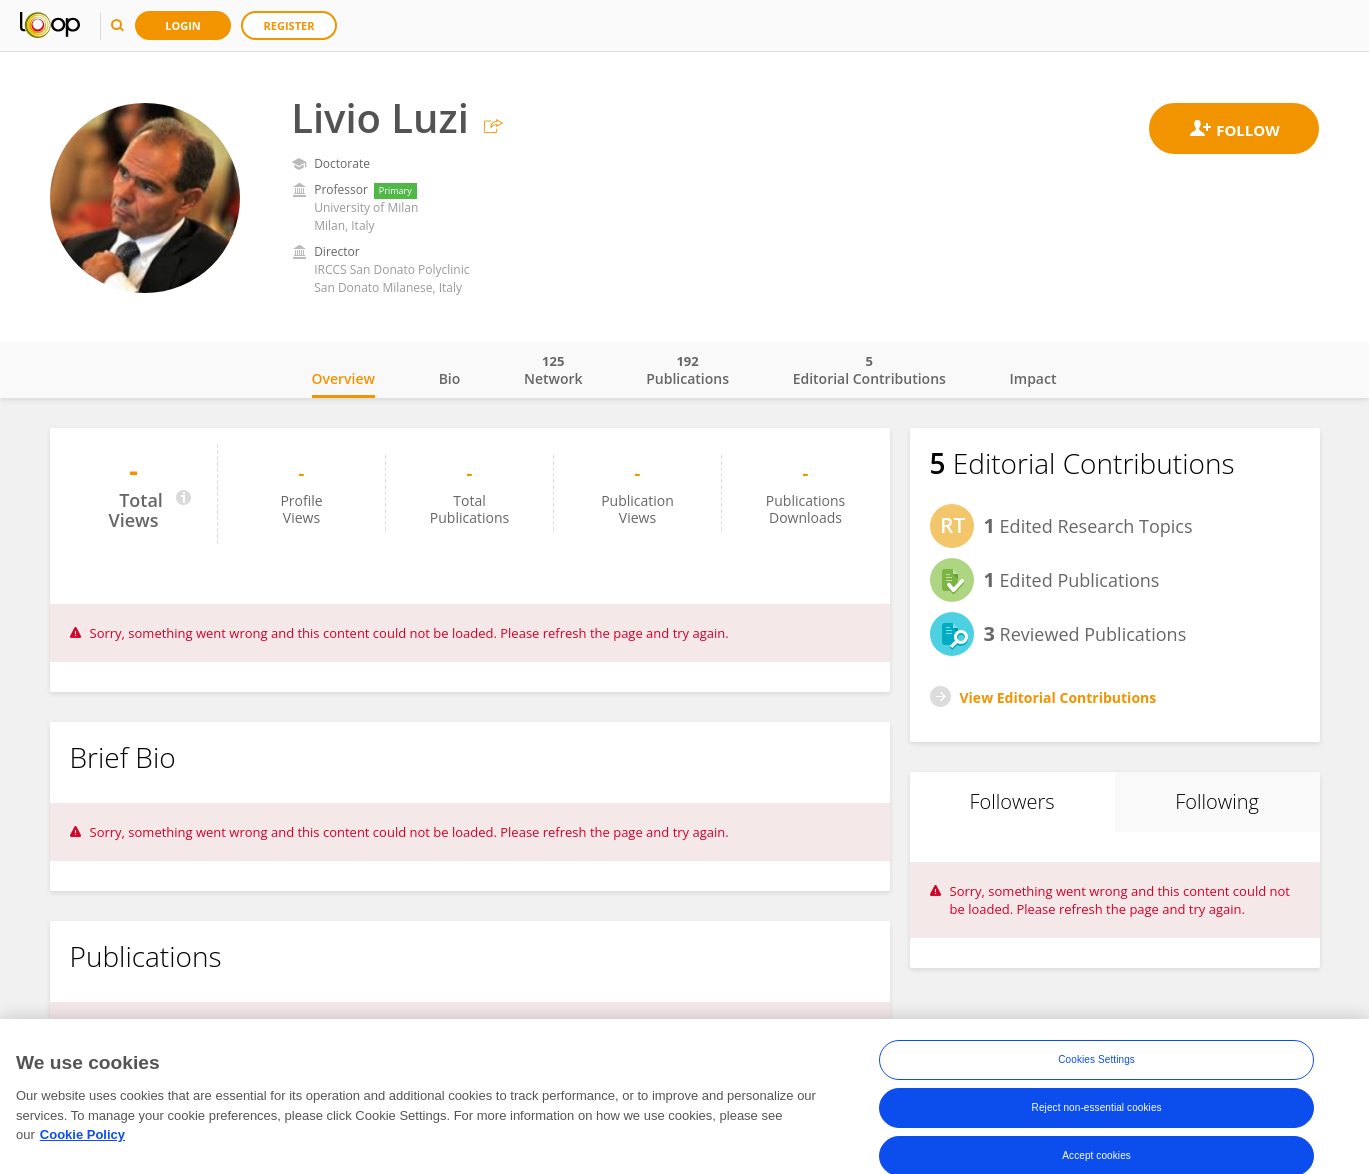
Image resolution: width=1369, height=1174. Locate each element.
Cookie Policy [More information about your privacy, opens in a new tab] (82, 1140)
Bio (450, 378)
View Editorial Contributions (1058, 697)
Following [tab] (1217, 801)
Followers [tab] (1011, 801)
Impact (1033, 378)
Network (553, 370)
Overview (343, 378)
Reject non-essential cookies (1097, 1113)
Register (289, 25)
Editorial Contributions (869, 370)
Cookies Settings (1096, 1065)
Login (183, 25)
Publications (687, 370)
